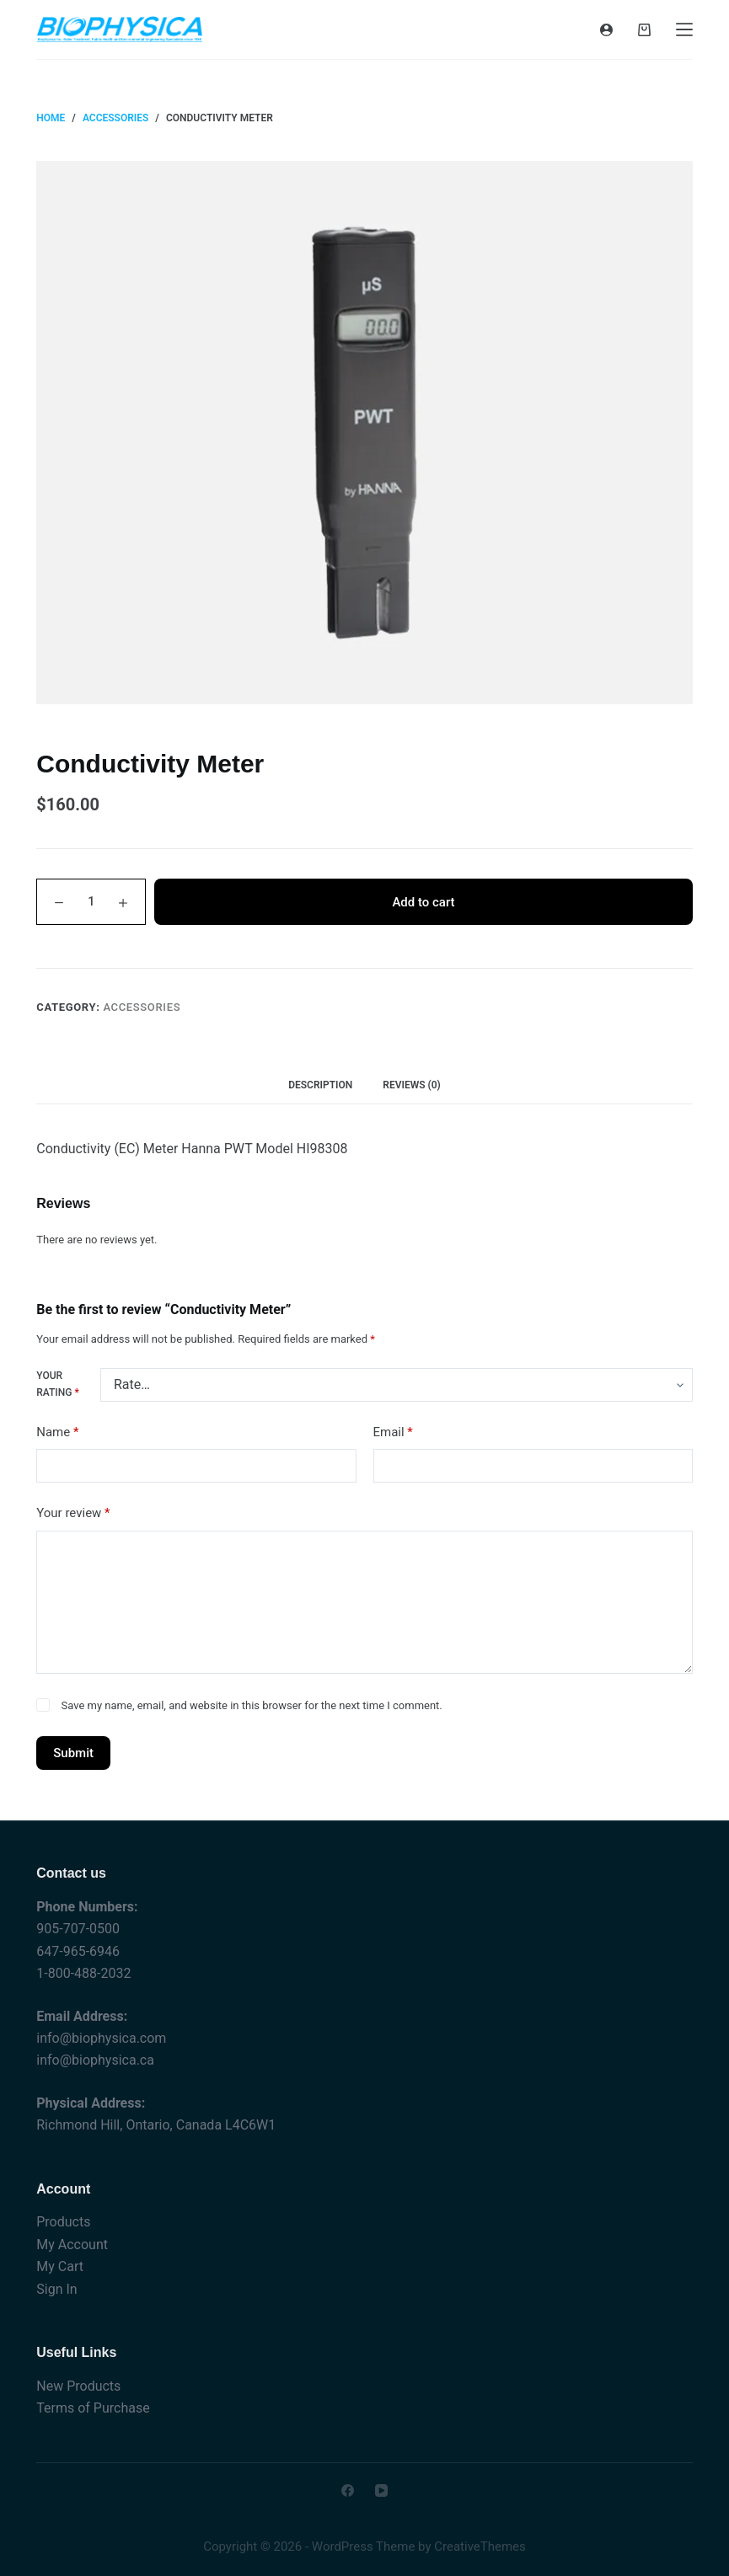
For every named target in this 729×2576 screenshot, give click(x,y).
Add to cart (423, 902)
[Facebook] (347, 2490)
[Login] (606, 30)
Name (57, 1432)
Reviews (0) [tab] (411, 1085)
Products (63, 2222)
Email (393, 1432)
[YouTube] (381, 2490)
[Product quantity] (91, 902)
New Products (78, 2386)
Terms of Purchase (92, 2408)
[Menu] (684, 29)
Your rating (57, 1384)
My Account (72, 2245)
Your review (73, 1513)
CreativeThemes (480, 2546)
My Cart (59, 2266)
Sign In (56, 2289)
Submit (73, 1753)
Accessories (141, 1007)
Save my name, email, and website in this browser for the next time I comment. (252, 1705)
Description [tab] (320, 1085)
